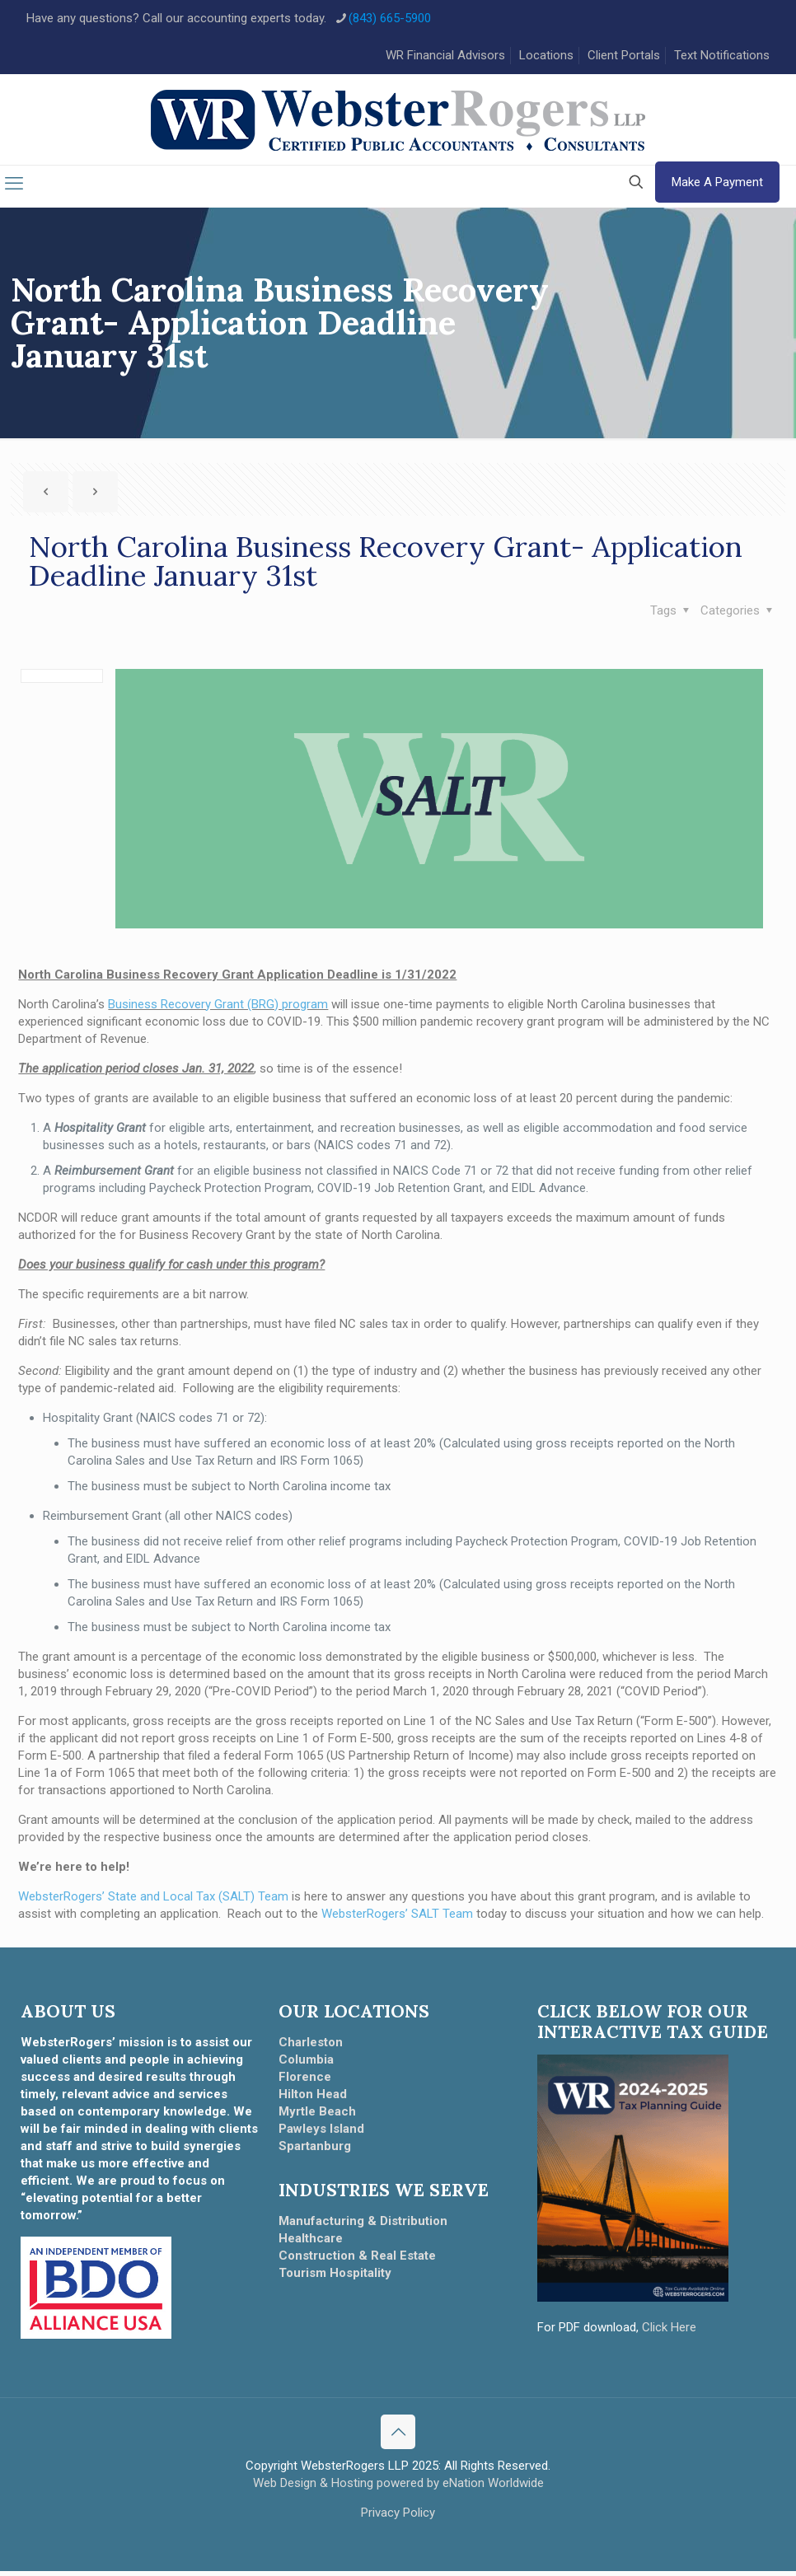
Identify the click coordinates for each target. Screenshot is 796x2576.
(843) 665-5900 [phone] (390, 18)
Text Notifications (722, 55)
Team (456, 1917)
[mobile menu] (14, 189)
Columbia (306, 2063)
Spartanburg (315, 2150)
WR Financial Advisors (445, 55)
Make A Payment (717, 187)
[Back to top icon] (398, 2436)
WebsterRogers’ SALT (380, 1917)
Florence (305, 2080)
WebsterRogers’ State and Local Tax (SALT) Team (153, 1900)
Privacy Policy (398, 2517)
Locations (546, 55)
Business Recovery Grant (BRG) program (218, 1008)
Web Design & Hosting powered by (347, 2487)
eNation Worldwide (493, 2487)
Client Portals (624, 55)
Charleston (311, 2046)
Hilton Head (313, 2098)
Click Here (669, 2331)
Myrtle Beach (317, 2115)
